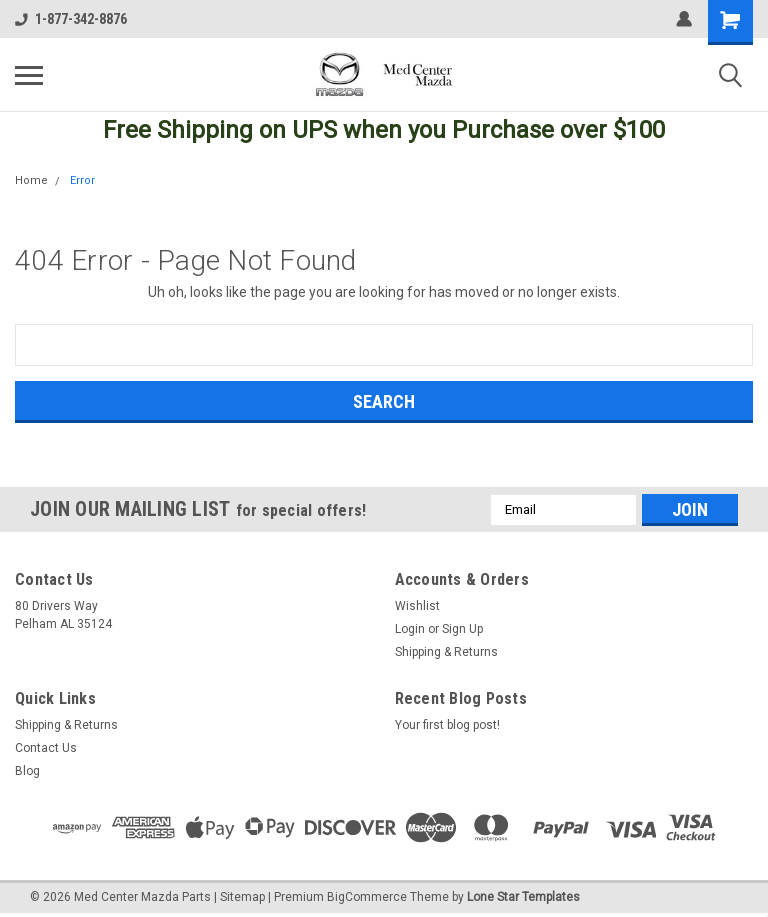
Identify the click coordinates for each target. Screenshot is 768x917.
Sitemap (242, 897)
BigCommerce (367, 897)
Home (31, 180)
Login (410, 629)
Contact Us (46, 748)
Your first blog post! (447, 725)
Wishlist (417, 606)
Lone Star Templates (523, 897)
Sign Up (462, 629)
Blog (27, 771)
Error (82, 180)
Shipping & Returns (446, 652)
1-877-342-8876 (71, 19)
